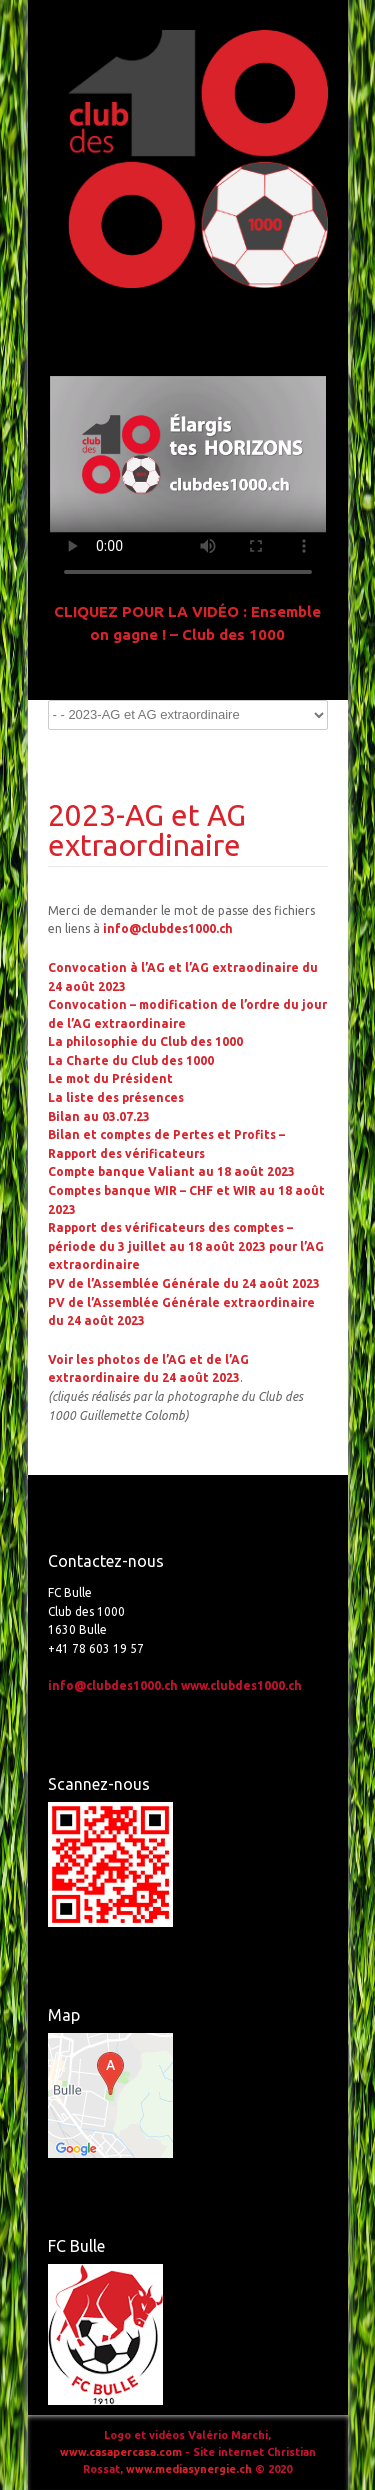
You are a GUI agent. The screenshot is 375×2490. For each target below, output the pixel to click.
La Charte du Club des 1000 (131, 1060)
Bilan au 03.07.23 (99, 1116)
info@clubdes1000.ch (168, 928)
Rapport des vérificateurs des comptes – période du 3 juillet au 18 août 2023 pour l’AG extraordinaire (186, 1246)
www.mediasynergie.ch (189, 2469)
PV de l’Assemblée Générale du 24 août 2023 (184, 1283)
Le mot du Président (110, 1078)
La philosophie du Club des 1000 (145, 1041)
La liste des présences (116, 1097)
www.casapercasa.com (121, 2452)
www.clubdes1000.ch (241, 1685)
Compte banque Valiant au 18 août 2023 (171, 1171)
